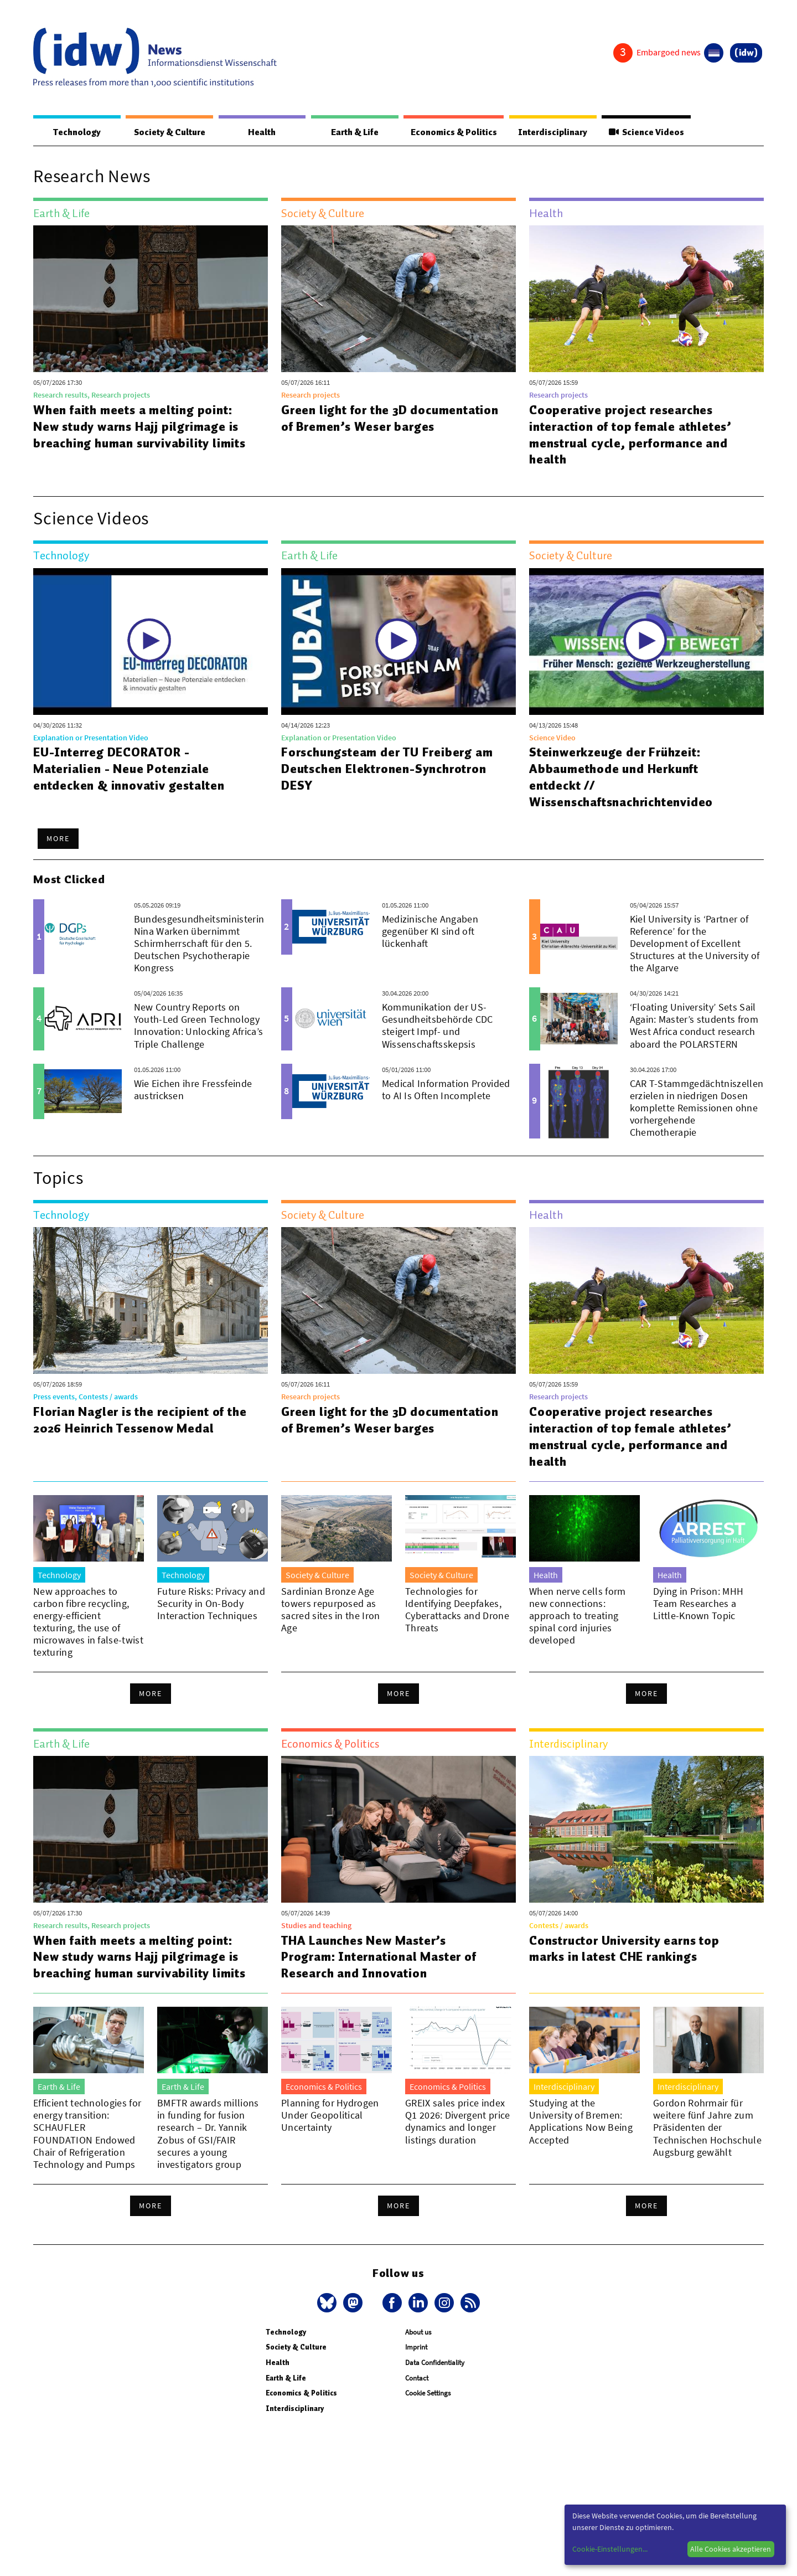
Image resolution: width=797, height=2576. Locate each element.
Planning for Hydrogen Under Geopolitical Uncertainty (330, 2115)
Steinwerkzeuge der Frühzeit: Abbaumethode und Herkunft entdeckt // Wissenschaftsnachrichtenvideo (622, 777)
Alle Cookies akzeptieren (730, 2549)
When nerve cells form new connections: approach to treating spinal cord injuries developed (577, 1616)
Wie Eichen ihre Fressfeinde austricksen (193, 1090)
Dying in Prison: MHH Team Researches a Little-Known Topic (698, 1603)
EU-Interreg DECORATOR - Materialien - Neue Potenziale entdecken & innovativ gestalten (129, 769)
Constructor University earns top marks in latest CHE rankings (625, 1949)
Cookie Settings (428, 2393)
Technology (75, 132)
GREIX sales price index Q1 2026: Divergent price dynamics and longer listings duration (457, 2121)
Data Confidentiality (434, 2363)
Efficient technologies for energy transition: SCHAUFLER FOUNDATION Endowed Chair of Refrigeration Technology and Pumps (87, 2134)
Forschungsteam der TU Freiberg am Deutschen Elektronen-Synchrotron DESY (388, 769)
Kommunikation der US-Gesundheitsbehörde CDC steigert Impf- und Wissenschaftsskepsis (437, 1025)
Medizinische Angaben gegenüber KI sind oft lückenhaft (430, 931)
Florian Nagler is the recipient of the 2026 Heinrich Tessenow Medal (140, 1420)
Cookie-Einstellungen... (610, 2549)
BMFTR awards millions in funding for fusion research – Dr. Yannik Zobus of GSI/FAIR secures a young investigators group (208, 2134)
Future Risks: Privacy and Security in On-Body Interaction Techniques (211, 1603)
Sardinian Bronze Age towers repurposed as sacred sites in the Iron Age (330, 1610)
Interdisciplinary (548, 132)
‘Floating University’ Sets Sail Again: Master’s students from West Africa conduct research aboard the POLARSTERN (694, 1025)
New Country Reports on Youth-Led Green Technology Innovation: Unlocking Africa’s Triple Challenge (198, 1025)
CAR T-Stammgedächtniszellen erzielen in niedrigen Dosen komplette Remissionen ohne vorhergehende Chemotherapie (697, 1108)
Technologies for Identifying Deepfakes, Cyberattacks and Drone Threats (457, 1610)
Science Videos (644, 132)
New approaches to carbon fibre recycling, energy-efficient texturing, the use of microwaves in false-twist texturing (88, 1622)
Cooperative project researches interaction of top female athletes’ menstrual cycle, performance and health (631, 435)
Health (259, 132)
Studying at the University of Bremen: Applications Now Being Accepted (581, 2121)
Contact (416, 2378)
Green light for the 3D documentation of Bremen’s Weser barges (390, 418)
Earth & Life (348, 132)
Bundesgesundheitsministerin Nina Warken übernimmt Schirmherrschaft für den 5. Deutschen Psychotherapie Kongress (199, 944)
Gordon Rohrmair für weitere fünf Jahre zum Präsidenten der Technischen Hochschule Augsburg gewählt (707, 2127)
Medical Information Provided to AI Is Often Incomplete (446, 1090)
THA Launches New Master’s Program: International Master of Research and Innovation (380, 1957)
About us (418, 2332)
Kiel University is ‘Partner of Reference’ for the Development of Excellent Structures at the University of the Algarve (695, 944)
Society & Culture (167, 132)
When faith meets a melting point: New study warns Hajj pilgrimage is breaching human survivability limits (140, 427)
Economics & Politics (448, 132)
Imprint (416, 2347)
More (58, 839)
